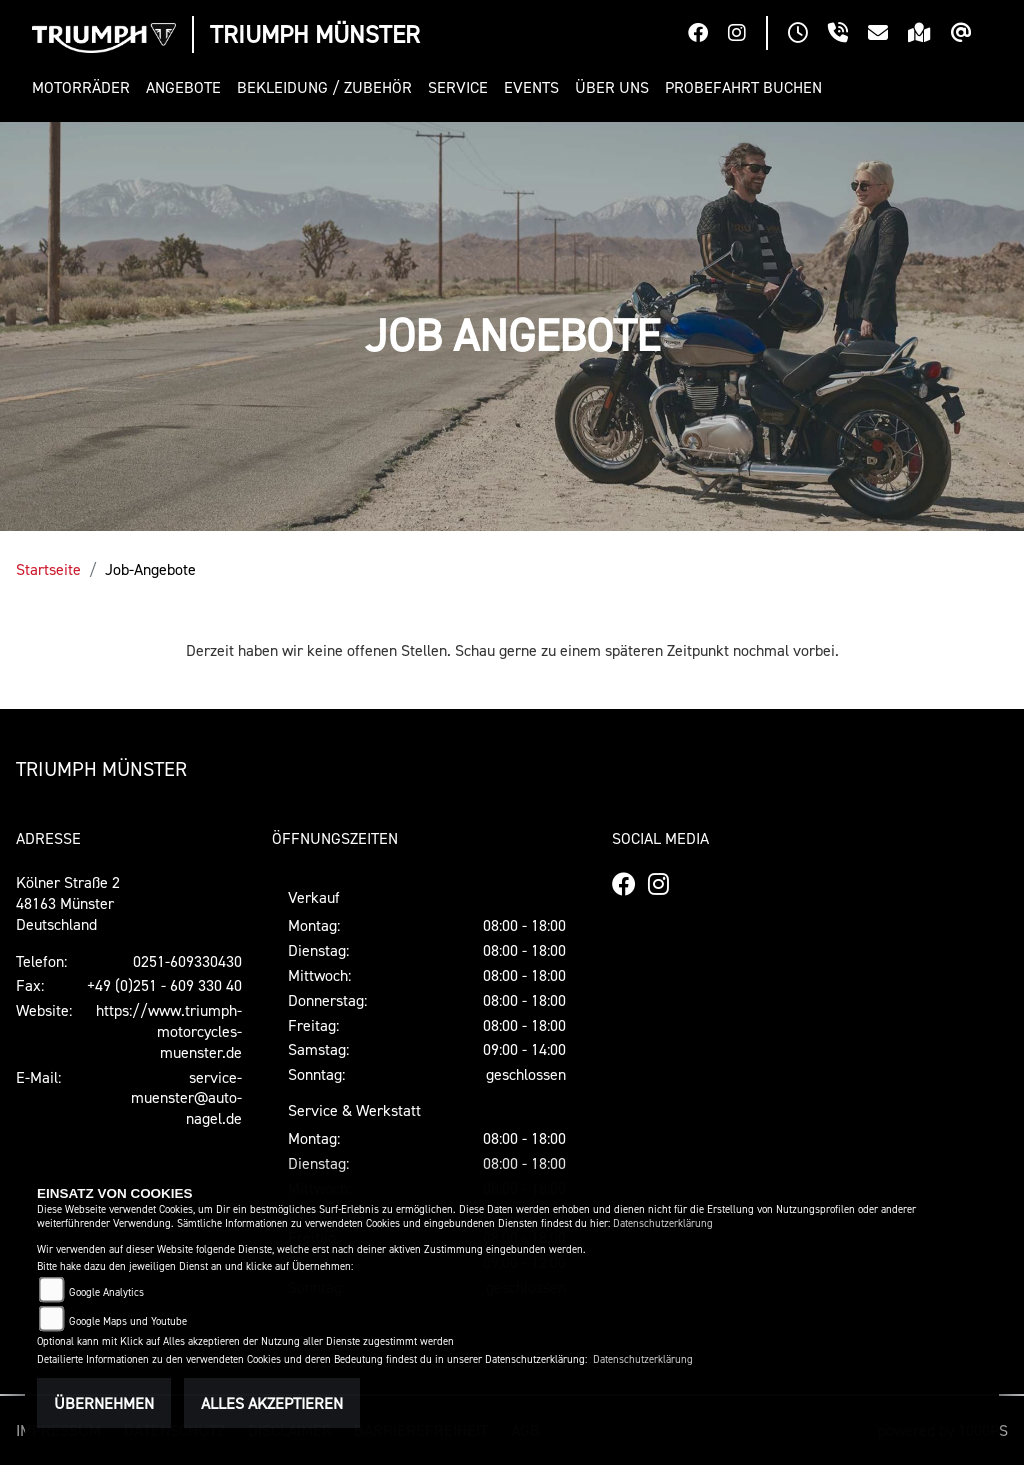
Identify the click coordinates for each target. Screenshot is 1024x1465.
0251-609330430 (187, 961)
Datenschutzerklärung (663, 1223)
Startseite (48, 569)
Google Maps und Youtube (128, 1321)
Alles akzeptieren (272, 1403)
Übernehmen (104, 1403)
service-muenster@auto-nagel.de (186, 1098)
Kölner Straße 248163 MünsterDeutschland (68, 903)
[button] (85, 87)
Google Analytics (106, 1292)
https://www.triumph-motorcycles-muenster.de (169, 1031)
